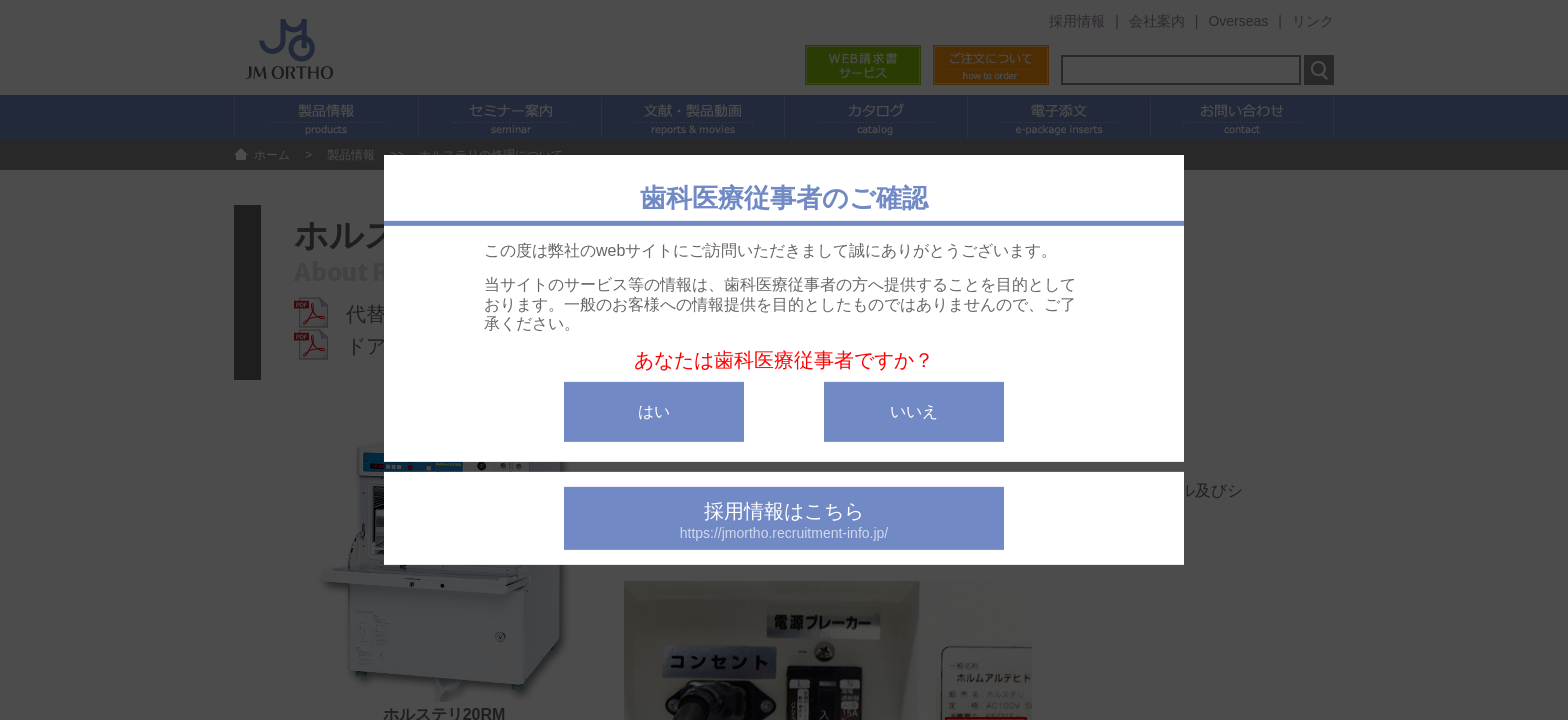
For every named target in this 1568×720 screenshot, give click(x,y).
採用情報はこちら (784, 520)
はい (654, 411)
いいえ (914, 411)
